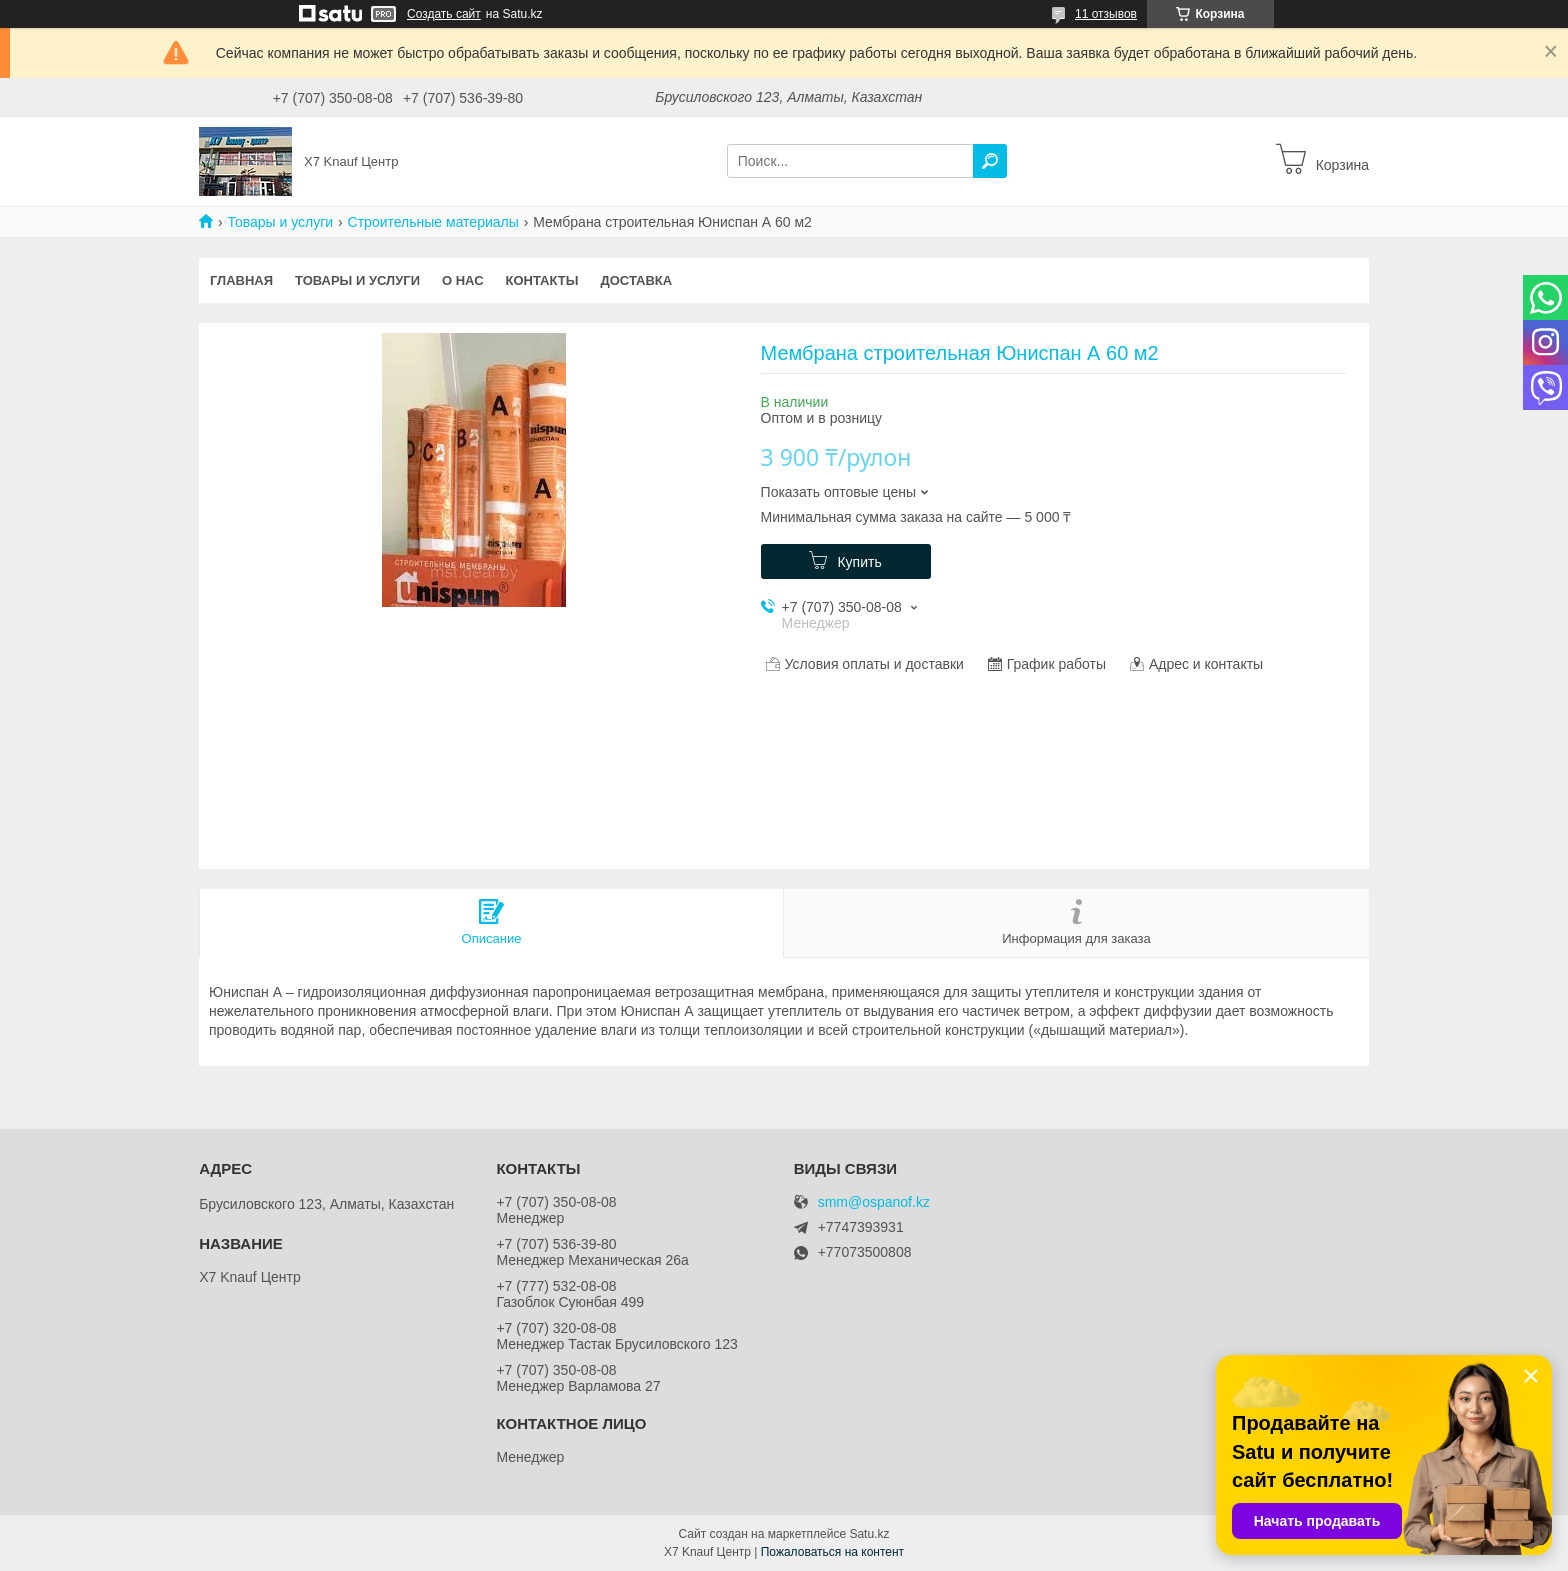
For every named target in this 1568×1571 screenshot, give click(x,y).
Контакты (542, 280)
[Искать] (990, 161)
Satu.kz (869, 1534)
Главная (241, 280)
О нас (463, 280)
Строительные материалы (433, 222)
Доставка (636, 280)
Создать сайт (444, 14)
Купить (859, 562)
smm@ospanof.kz (874, 1202)
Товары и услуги (280, 222)
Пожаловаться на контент (832, 1552)
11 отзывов (1106, 14)
